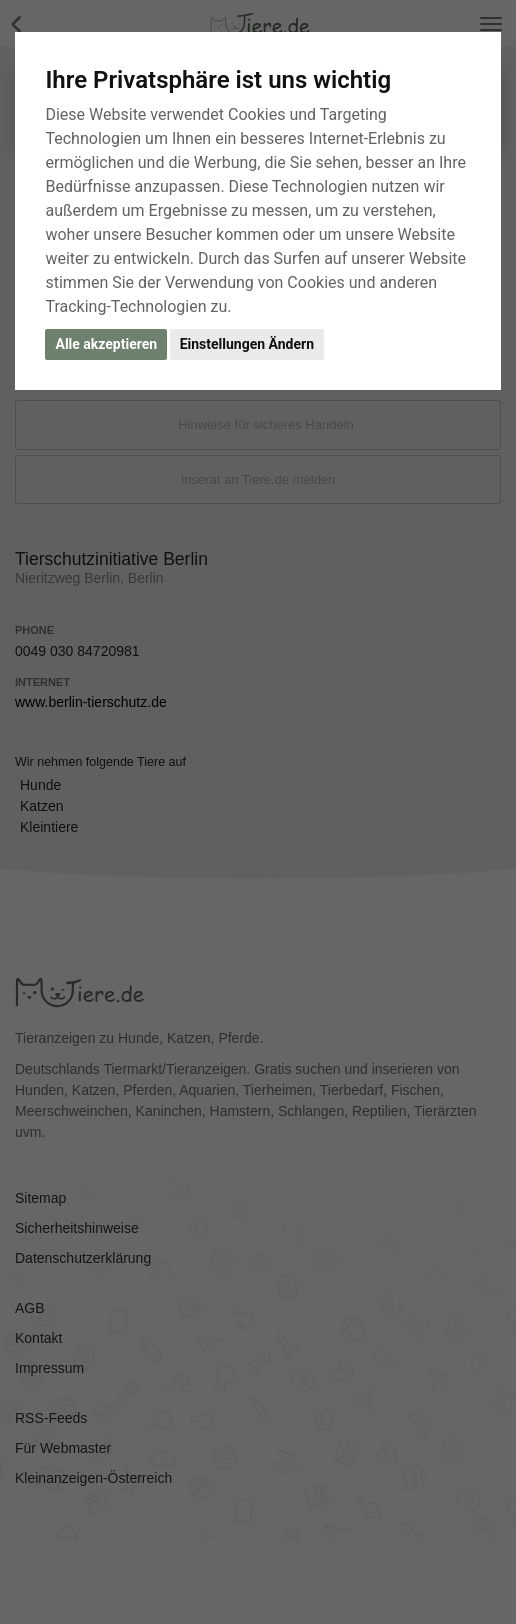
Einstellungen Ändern (247, 344)
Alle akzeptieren (106, 344)
